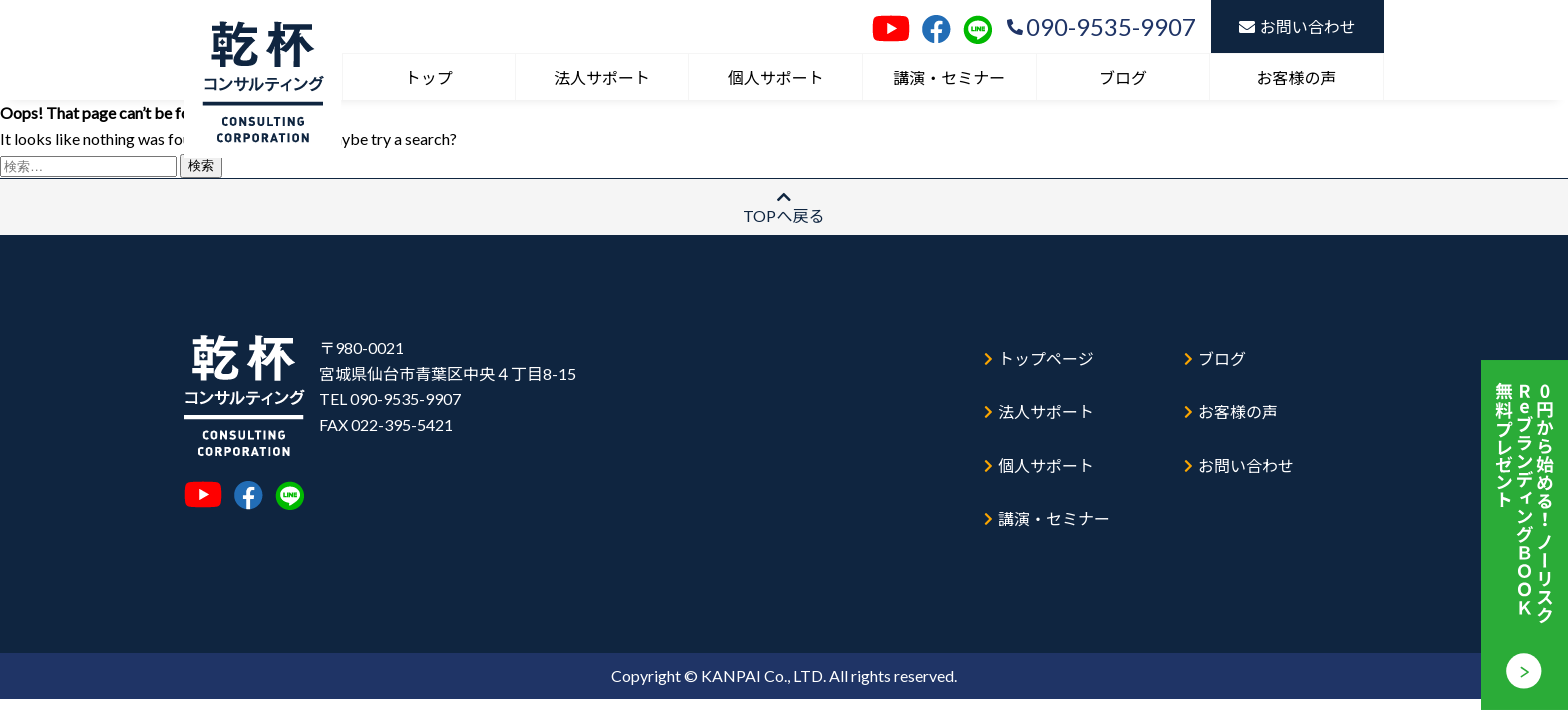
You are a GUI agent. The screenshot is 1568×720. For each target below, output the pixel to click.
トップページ (1042, 348)
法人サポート (602, 77)
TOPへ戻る (784, 207)
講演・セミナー (949, 77)
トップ (429, 77)
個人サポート (776, 77)
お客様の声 (1297, 77)
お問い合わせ (1297, 26)
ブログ (1123, 77)
